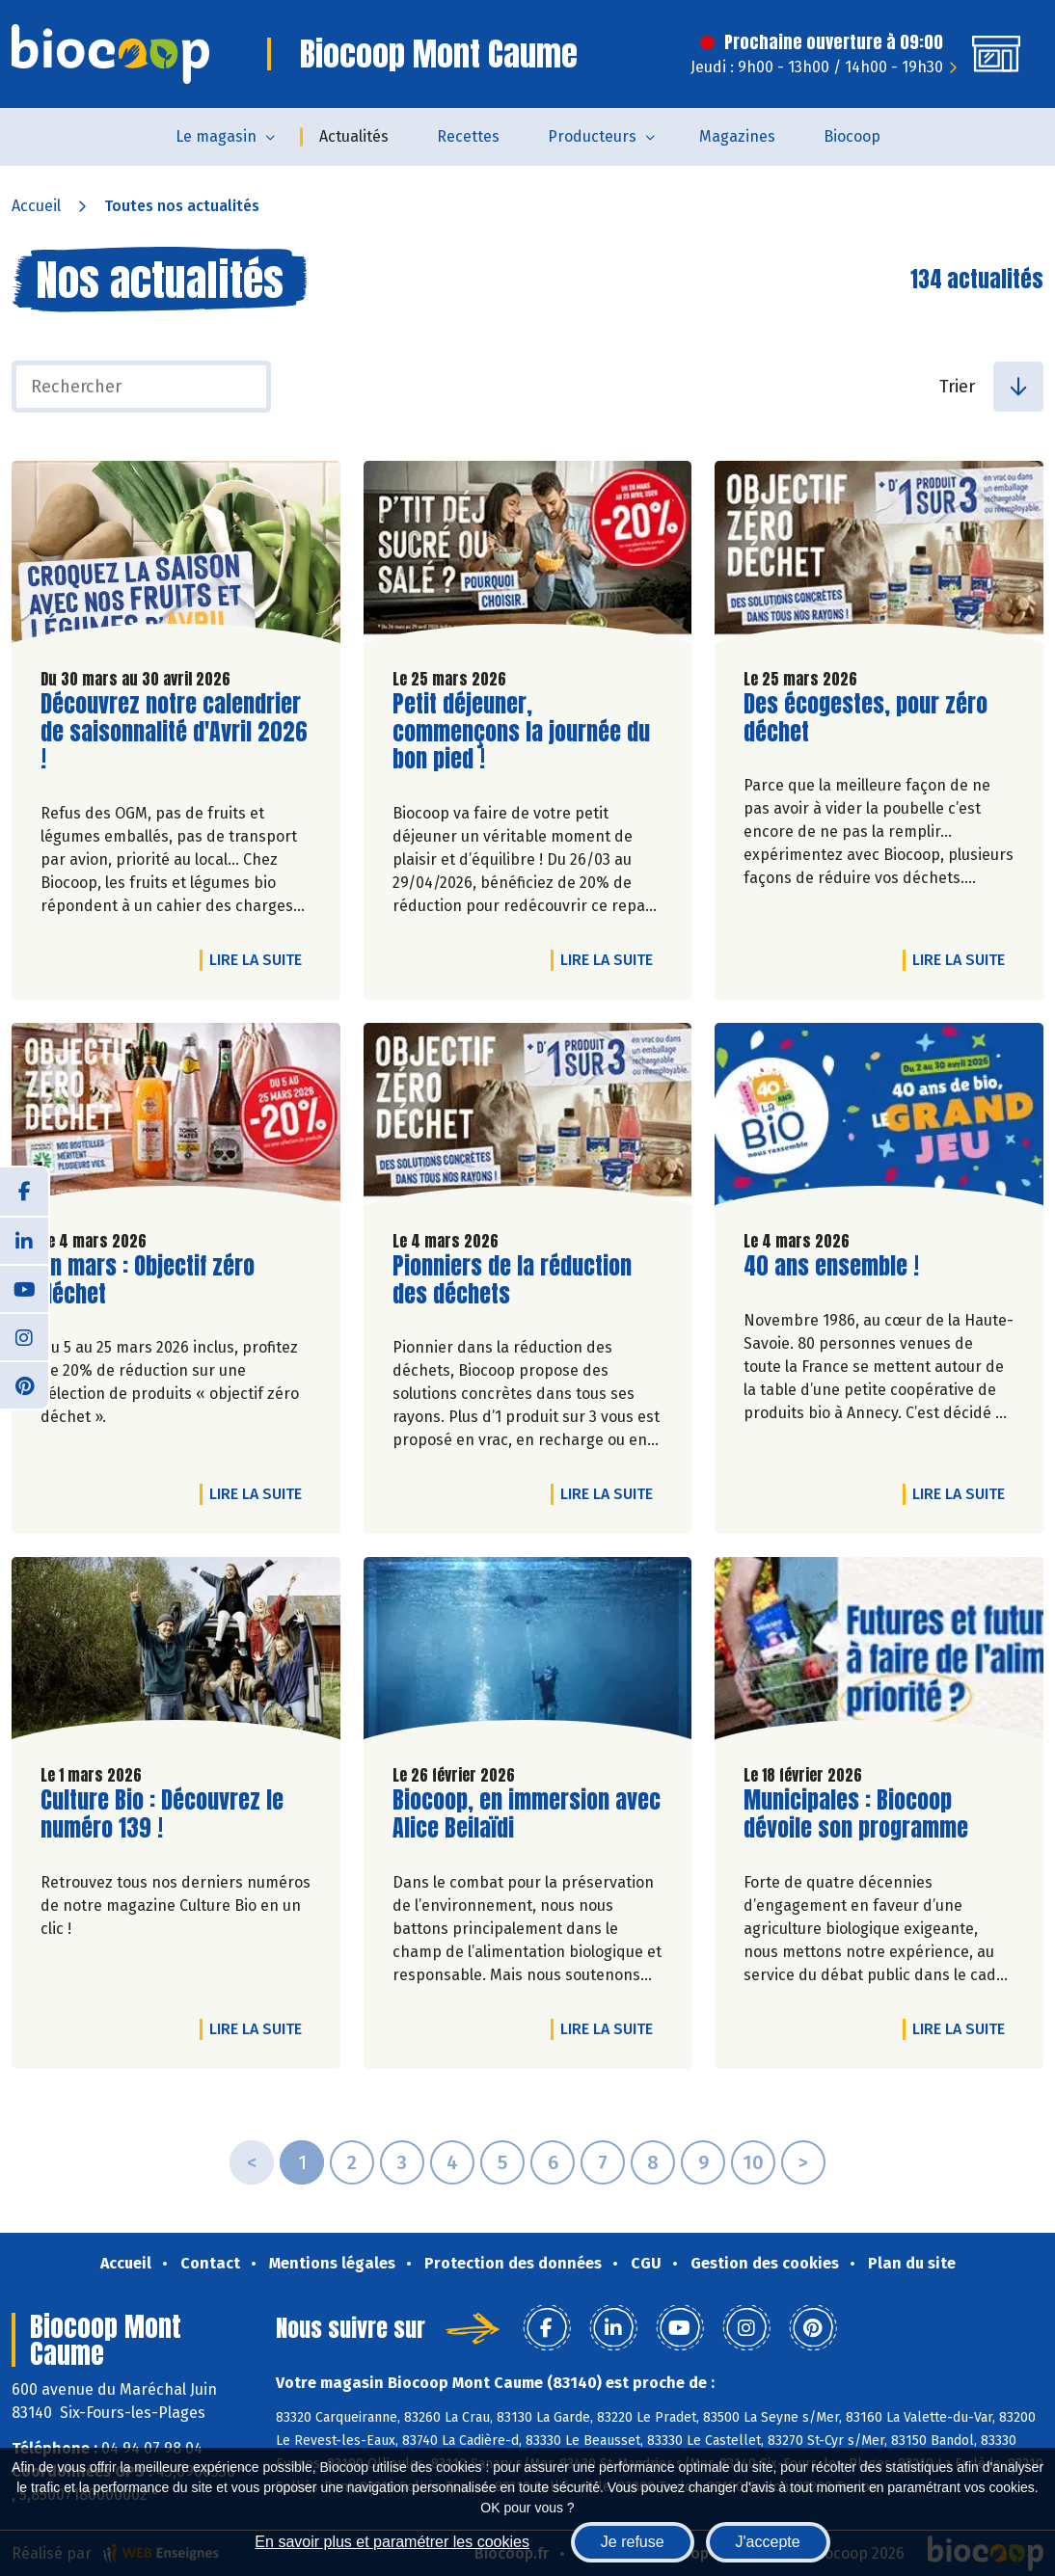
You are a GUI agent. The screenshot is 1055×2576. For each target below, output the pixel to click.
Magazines (737, 136)
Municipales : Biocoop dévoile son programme (856, 1814)
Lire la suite (260, 959)
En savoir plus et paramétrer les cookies (392, 2542)
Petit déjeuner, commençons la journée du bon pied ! (521, 731)
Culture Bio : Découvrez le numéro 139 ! (162, 1814)
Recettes (468, 136)
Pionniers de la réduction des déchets (512, 1280)
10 (753, 2162)
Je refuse (632, 2542)
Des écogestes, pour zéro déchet (865, 718)
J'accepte (768, 2542)
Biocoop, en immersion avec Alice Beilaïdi (526, 1814)
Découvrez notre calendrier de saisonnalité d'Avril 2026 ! (174, 731)
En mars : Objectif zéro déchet (150, 1280)
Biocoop (852, 136)
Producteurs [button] (592, 136)
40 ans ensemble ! (831, 1266)
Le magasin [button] (216, 136)
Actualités (354, 136)
